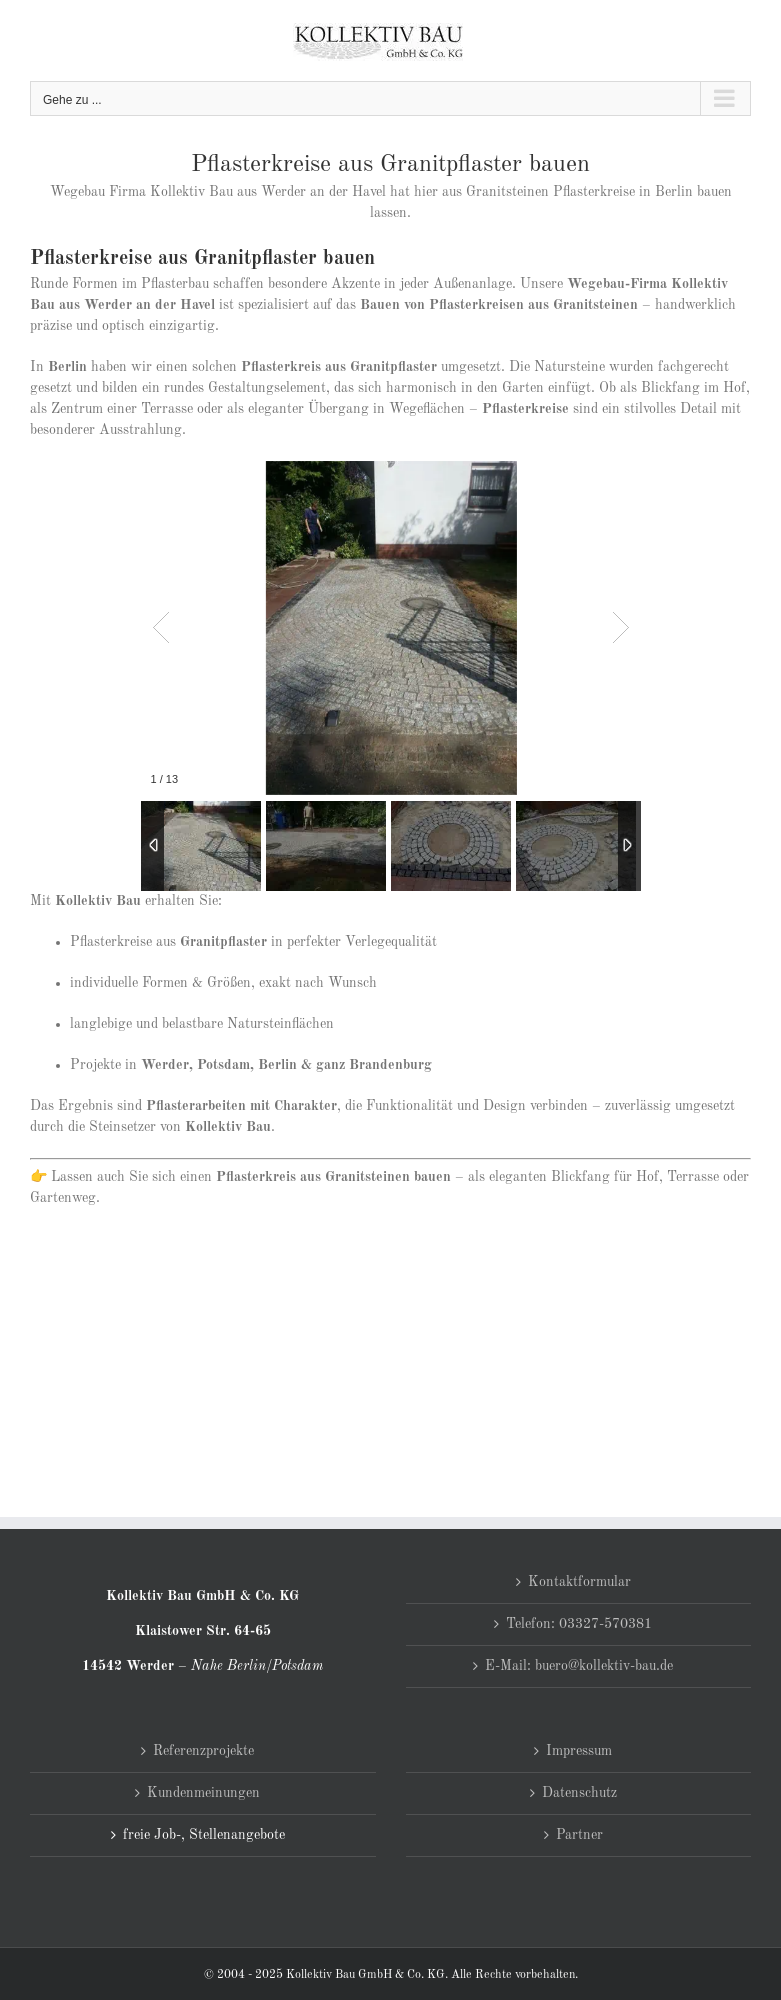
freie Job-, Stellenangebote (204, 1835)
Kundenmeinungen (203, 1793)
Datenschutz (579, 1793)
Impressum (579, 1751)
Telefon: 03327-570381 (579, 1624)
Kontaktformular (579, 1582)
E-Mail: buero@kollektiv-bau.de (579, 1666)
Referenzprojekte (203, 1751)
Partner (579, 1835)
